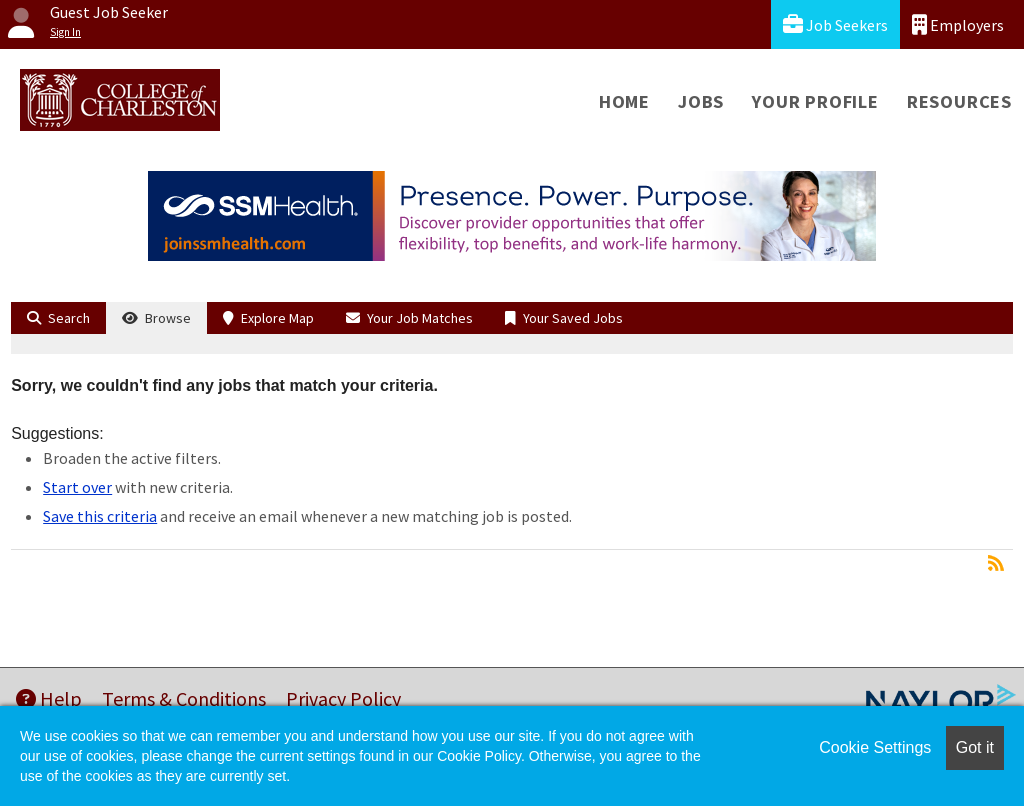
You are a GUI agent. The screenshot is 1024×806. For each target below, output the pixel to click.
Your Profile (815, 101)
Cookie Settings (875, 747)
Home (624, 101)
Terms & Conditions (184, 698)
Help (49, 698)
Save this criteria (100, 516)
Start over (77, 487)
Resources (959, 101)
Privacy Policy (343, 698)
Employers (958, 24)
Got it (975, 747)
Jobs (701, 101)
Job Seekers (835, 24)
